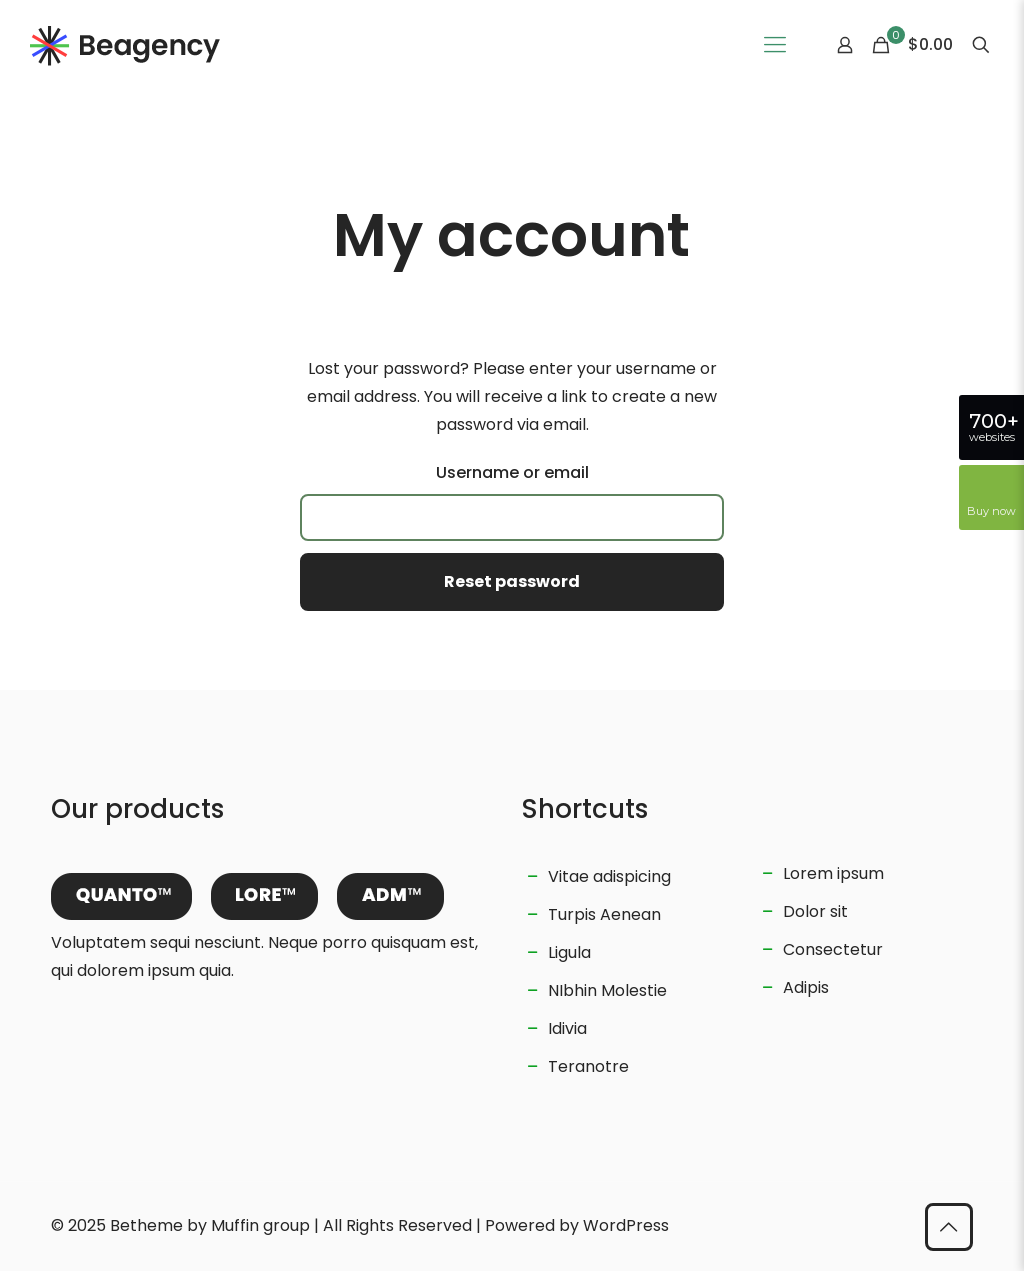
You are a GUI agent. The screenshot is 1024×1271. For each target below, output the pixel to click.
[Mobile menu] (775, 45)
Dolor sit (815, 911)
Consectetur (833, 949)
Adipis (806, 987)
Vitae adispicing (609, 876)
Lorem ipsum (833, 873)
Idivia (567, 1028)
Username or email (512, 472)
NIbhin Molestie (607, 990)
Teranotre (588, 1066)
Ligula (569, 952)
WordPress (626, 1225)
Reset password (512, 581)
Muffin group (260, 1225)
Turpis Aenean (604, 914)
